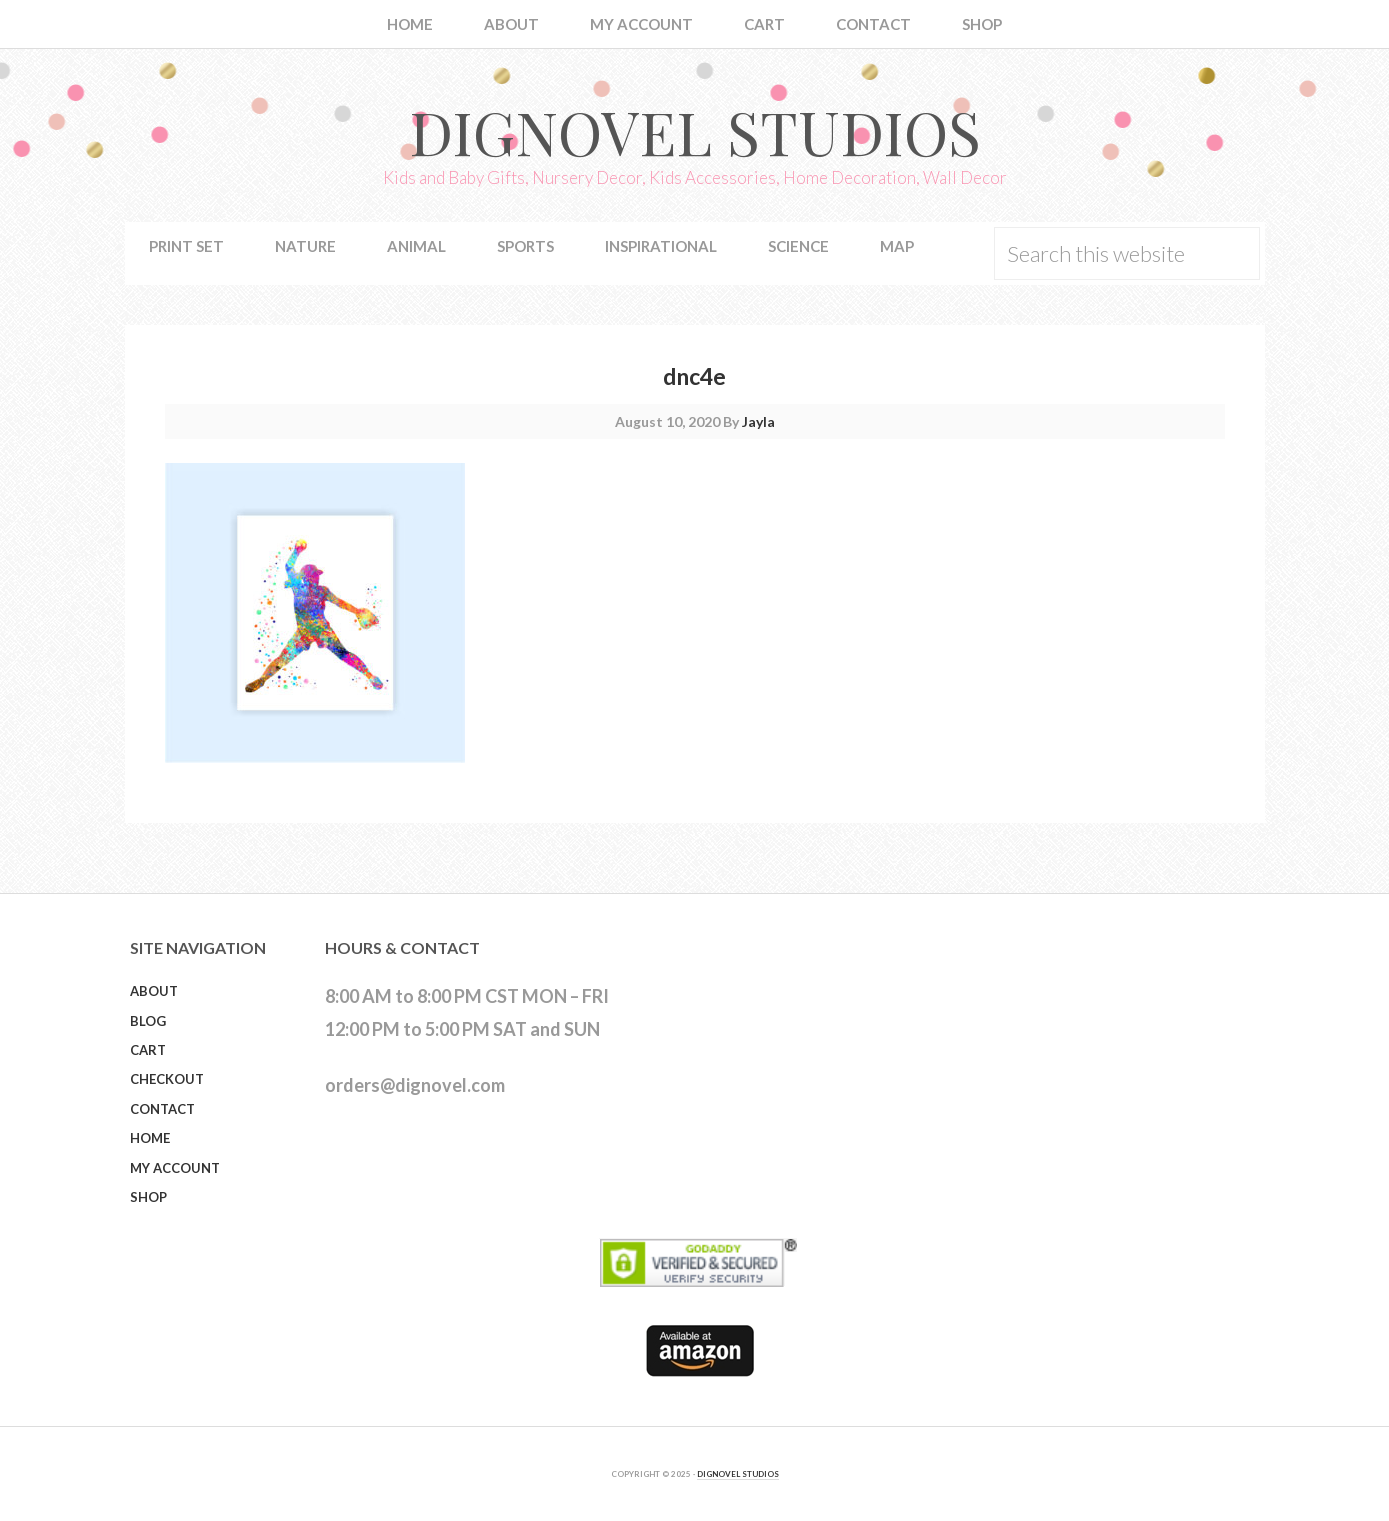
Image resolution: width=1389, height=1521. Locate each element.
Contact (162, 1109)
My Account (175, 1168)
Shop (148, 1197)
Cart (148, 1050)
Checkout (167, 1079)
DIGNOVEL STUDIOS (738, 1474)
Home (150, 1138)
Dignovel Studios (695, 131)
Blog (148, 1021)
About (154, 991)
